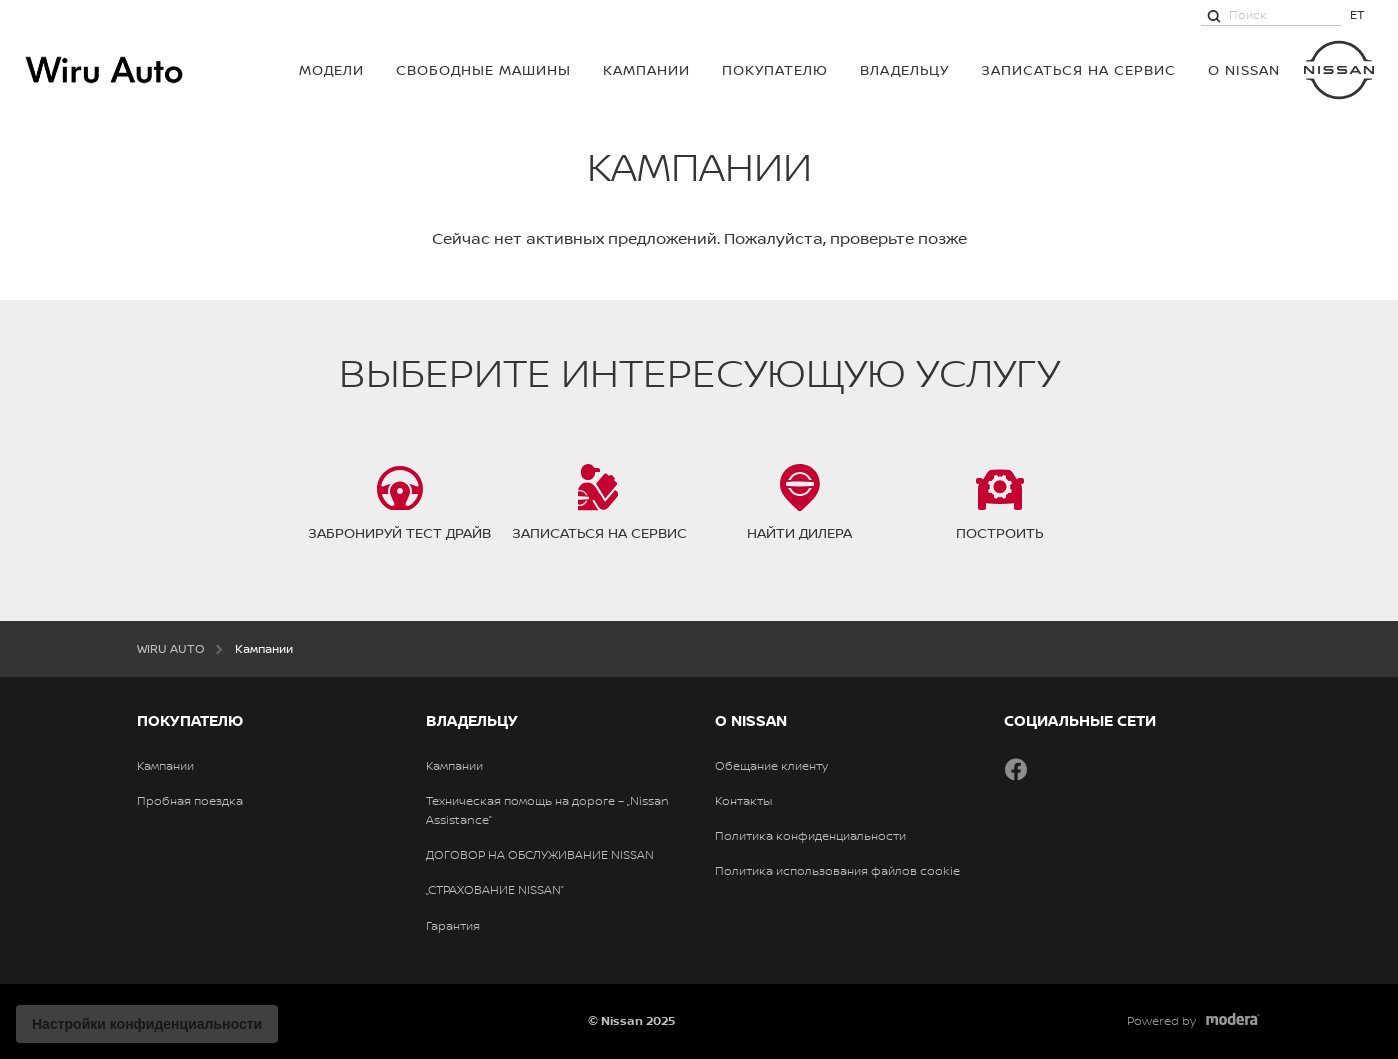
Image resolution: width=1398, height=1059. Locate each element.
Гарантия (453, 926)
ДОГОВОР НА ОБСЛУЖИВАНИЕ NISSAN (540, 855)
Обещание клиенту (771, 766)
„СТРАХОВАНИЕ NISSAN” (495, 890)
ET (1357, 14)
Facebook (1016, 769)
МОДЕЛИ (331, 69)
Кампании (646, 69)
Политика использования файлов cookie (837, 871)
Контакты (743, 801)
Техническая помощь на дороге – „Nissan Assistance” (547, 810)
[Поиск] (1214, 15)
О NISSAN (1244, 69)
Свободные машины (483, 69)
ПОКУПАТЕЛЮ (775, 69)
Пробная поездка (190, 801)
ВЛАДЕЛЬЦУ (904, 69)
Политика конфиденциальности (810, 836)
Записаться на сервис (1078, 69)
